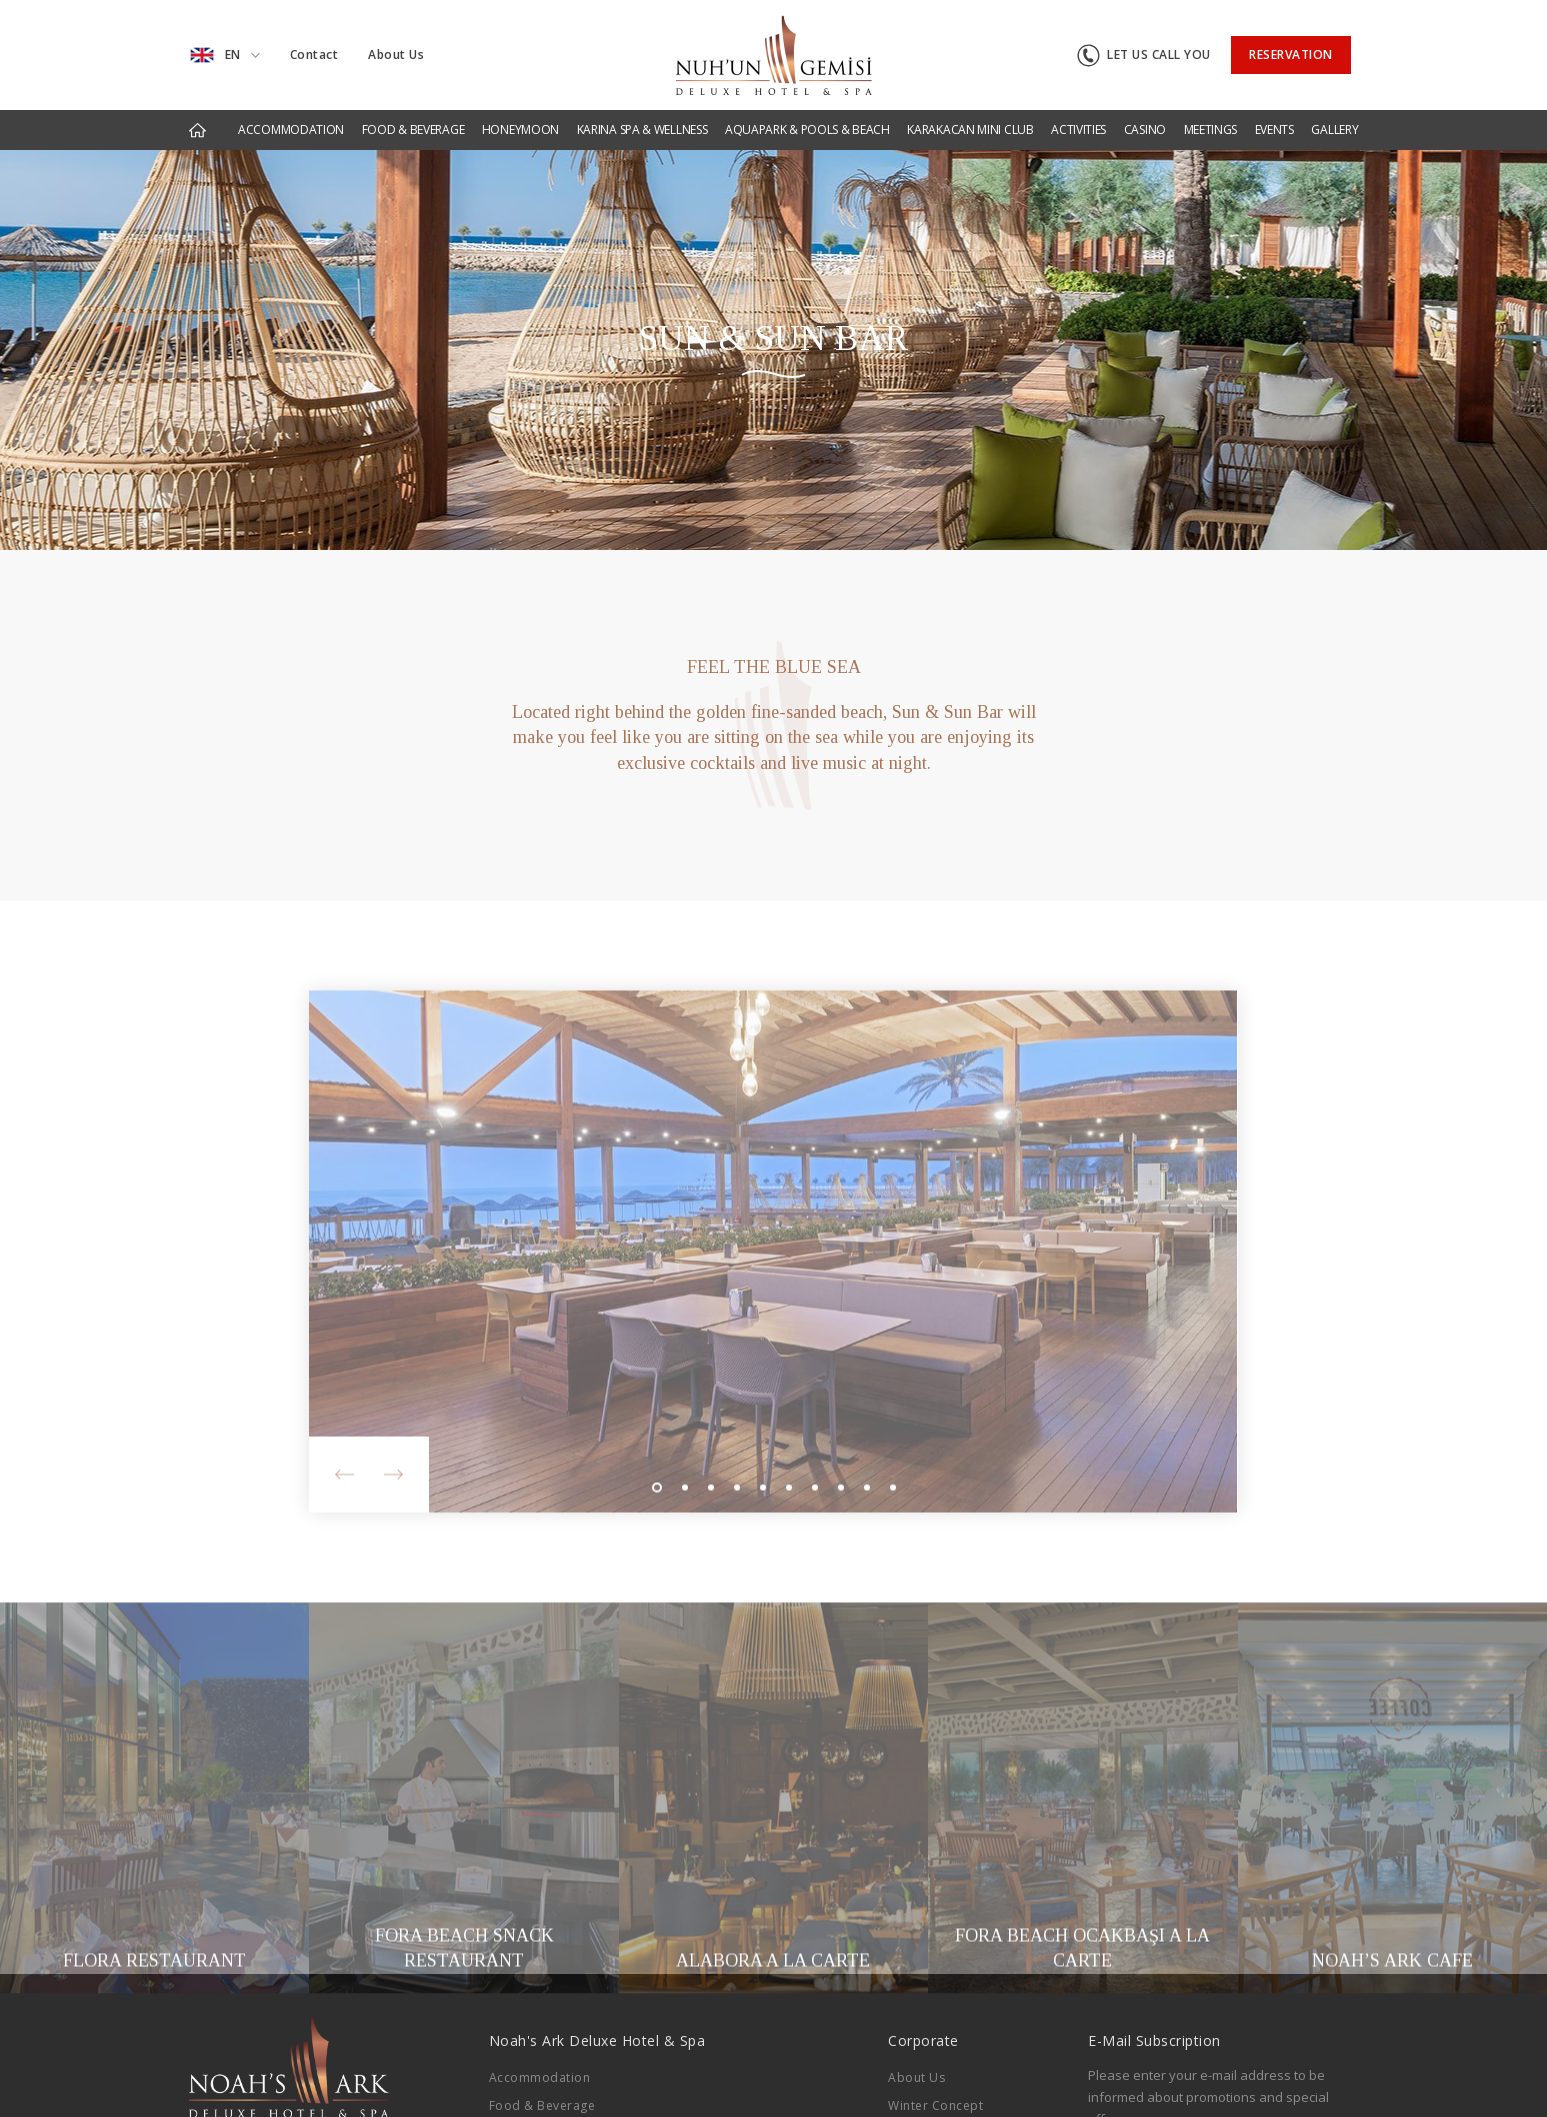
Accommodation (540, 2077)
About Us (396, 54)
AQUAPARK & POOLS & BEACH (807, 129)
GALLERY (1334, 129)
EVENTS (1274, 129)
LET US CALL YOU (1144, 55)
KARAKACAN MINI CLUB (970, 129)
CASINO (1145, 129)
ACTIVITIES (1078, 129)
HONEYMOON (520, 129)
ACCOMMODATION (291, 129)
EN (224, 55)
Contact (314, 54)
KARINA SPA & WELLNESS (642, 129)
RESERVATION (1291, 54)
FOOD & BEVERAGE (413, 129)
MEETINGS (1211, 129)
